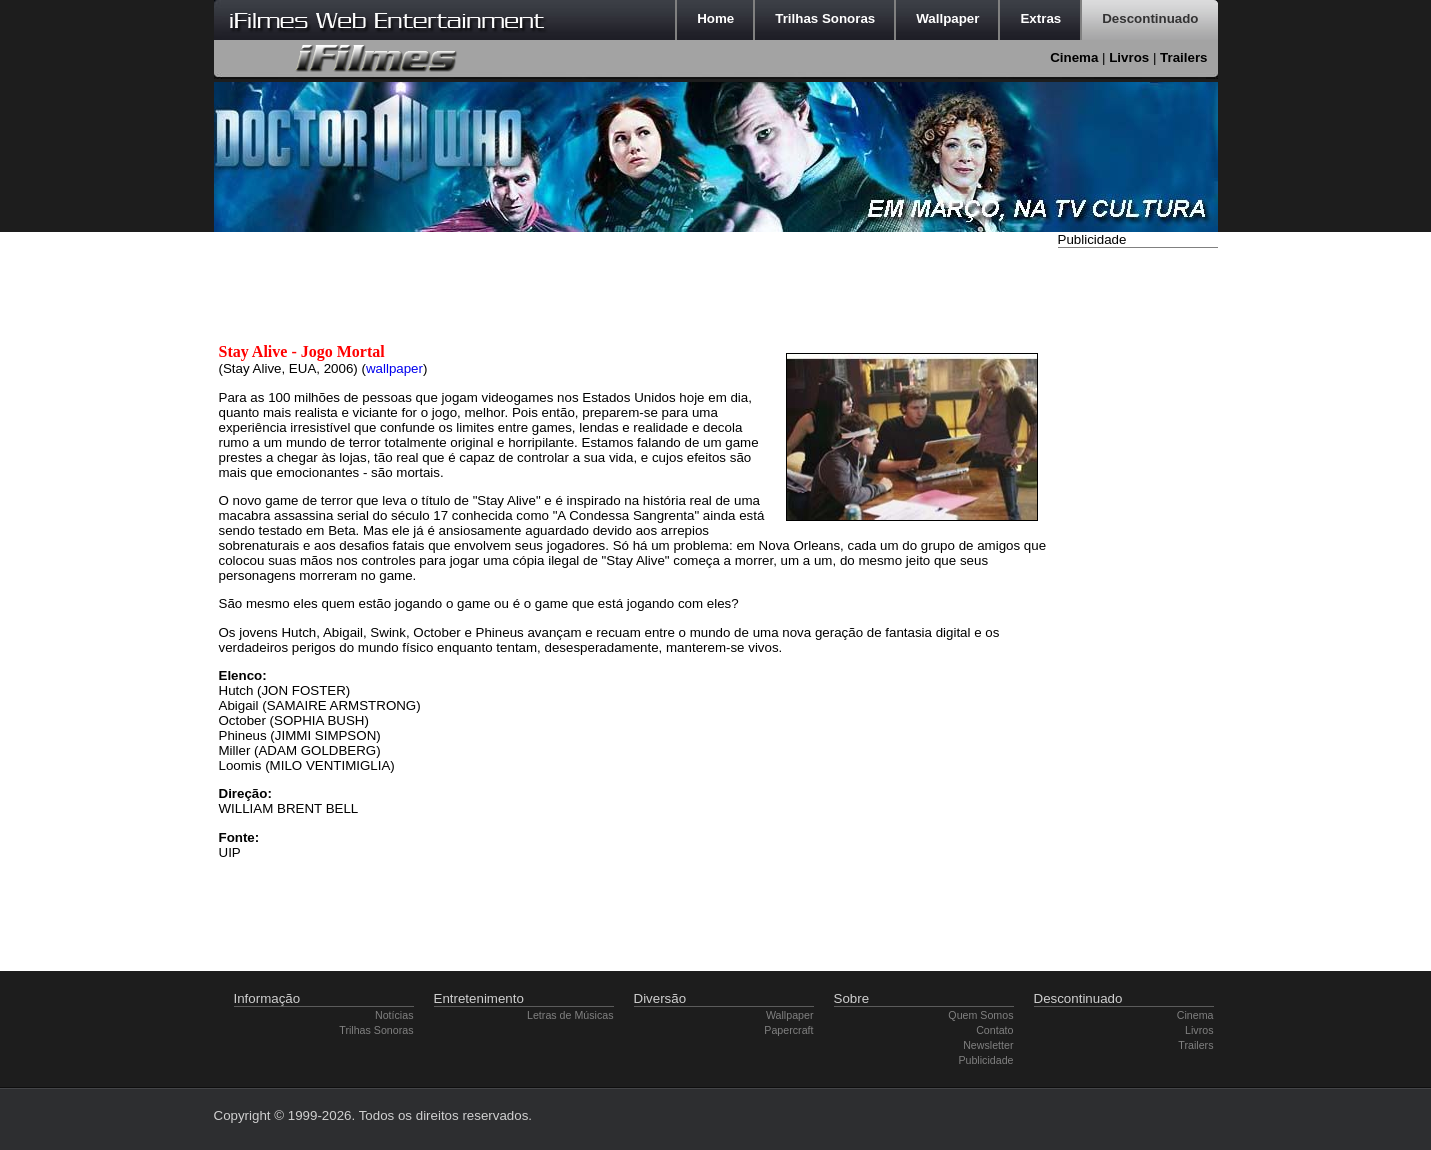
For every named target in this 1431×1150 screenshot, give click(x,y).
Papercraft (788, 1030)
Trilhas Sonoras (376, 1030)
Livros (1129, 57)
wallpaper (394, 368)
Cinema (1074, 57)
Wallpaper (790, 1015)
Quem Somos (980, 1015)
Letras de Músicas (570, 1015)
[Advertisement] (1138, 553)
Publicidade (985, 1060)
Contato (994, 1030)
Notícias (394, 1015)
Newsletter (988, 1045)
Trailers (1183, 57)
